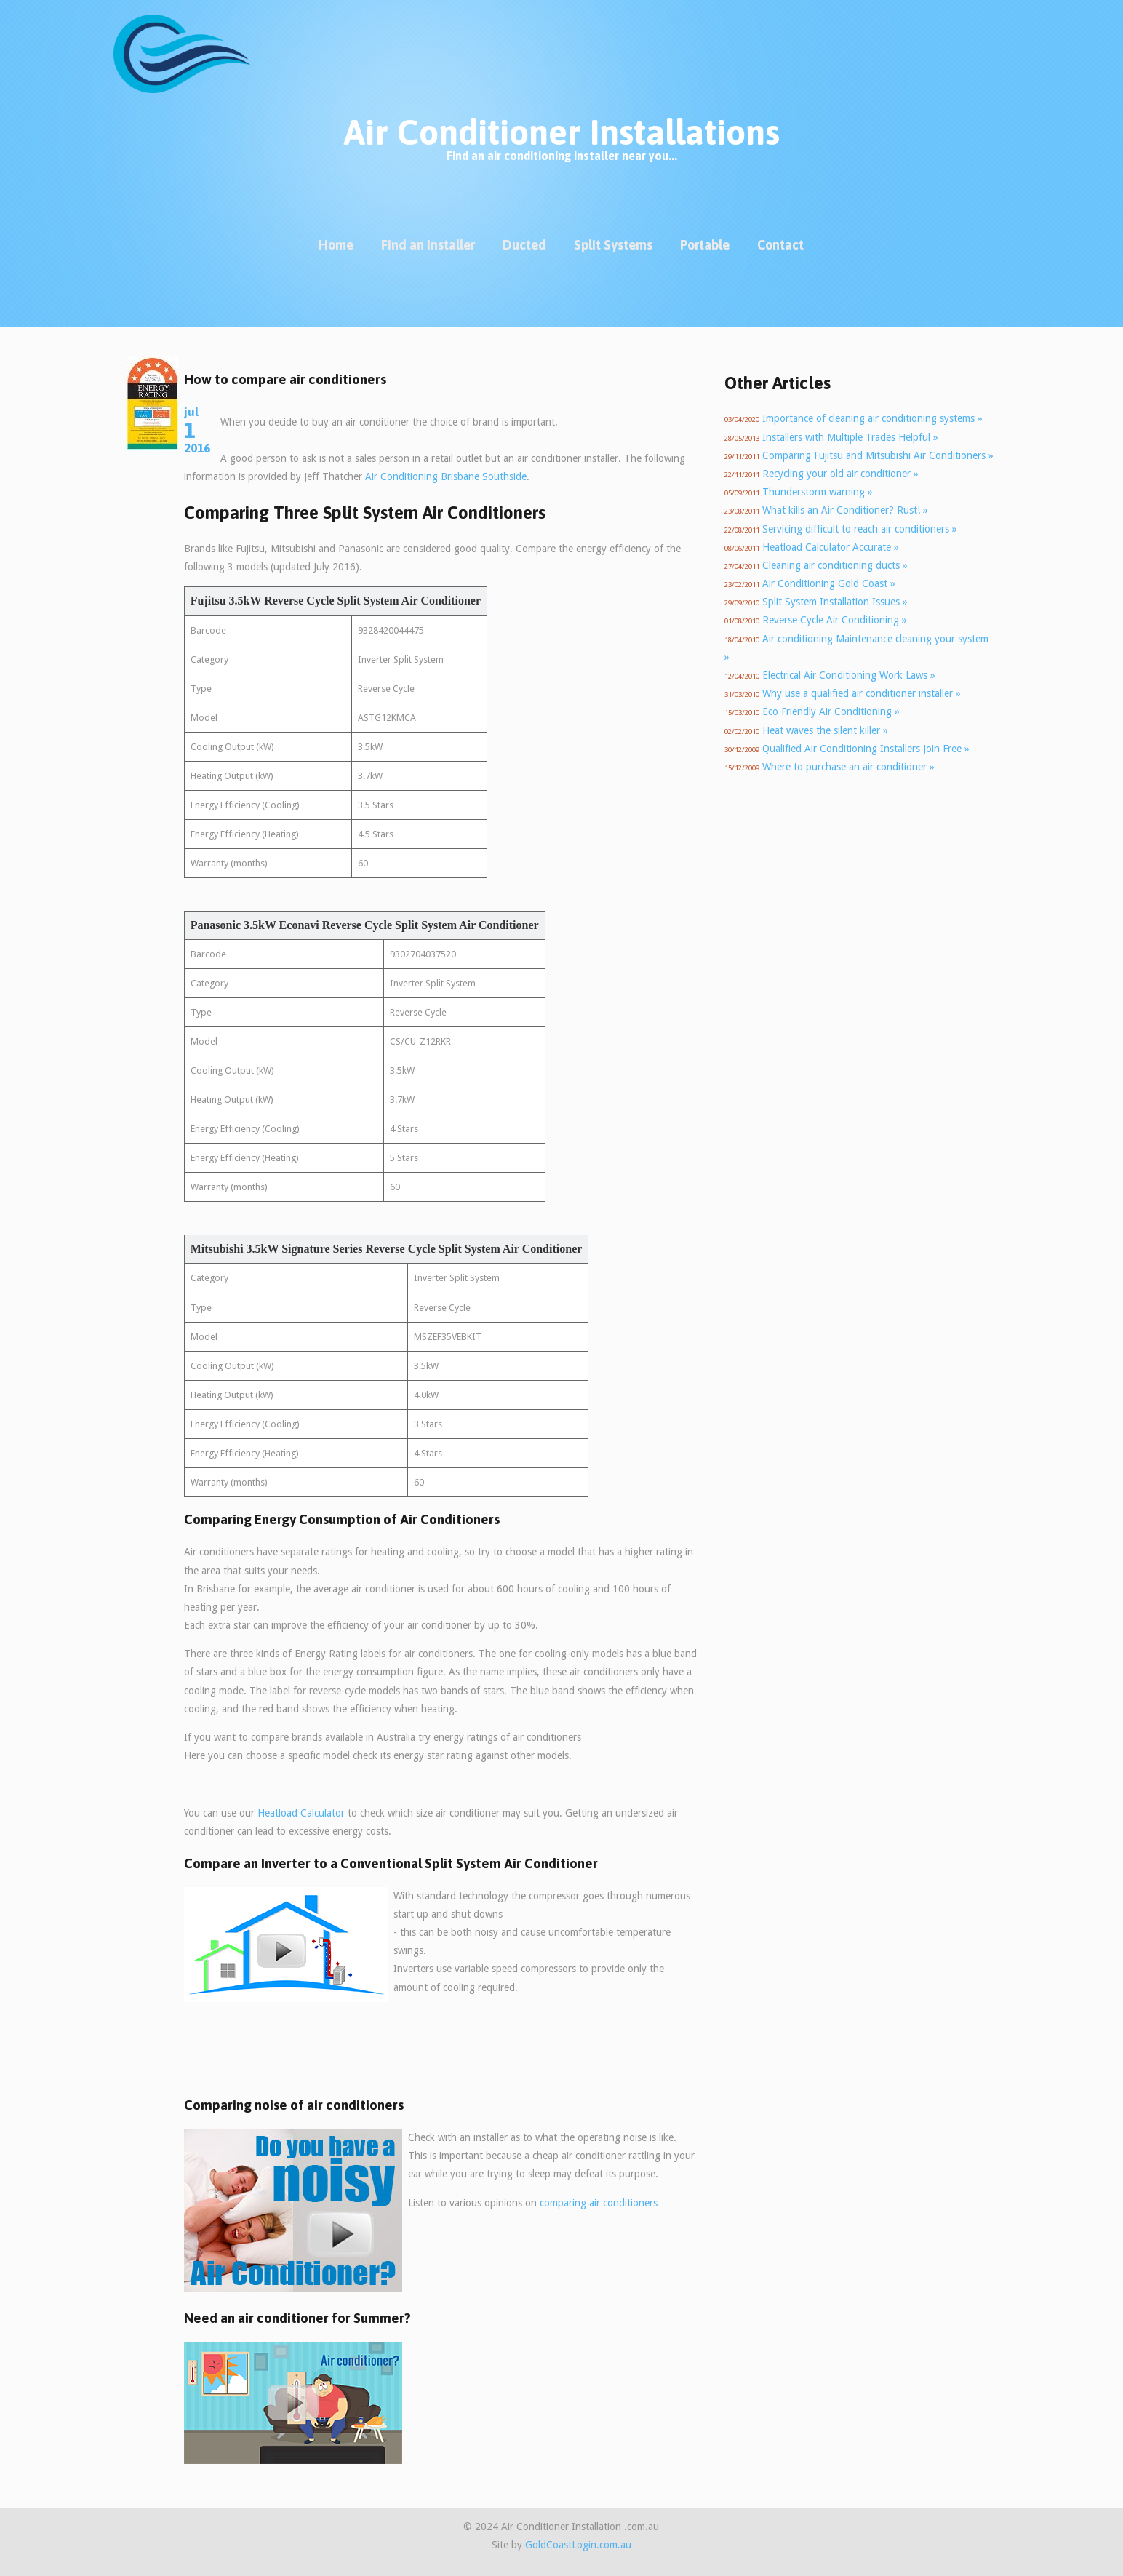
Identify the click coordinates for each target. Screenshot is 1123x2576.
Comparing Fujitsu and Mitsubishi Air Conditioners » (878, 455)
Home (336, 244)
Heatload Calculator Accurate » (830, 547)
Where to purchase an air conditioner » (848, 767)
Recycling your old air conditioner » (840, 473)
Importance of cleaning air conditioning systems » (872, 418)
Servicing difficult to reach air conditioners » (859, 529)
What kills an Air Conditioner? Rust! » (845, 510)
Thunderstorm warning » (817, 492)
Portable (705, 244)
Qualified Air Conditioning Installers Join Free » (866, 748)
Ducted (524, 244)
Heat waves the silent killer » (825, 730)
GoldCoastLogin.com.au (578, 2545)
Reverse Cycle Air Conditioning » (834, 620)
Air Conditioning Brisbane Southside (446, 476)
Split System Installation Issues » (835, 601)
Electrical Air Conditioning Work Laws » (848, 675)
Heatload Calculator (301, 1813)
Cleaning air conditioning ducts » (835, 565)
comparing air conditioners (599, 2203)
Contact (780, 244)
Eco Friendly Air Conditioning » (831, 711)
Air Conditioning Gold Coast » (828, 583)
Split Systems (613, 244)
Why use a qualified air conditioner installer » (861, 693)
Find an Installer (428, 244)
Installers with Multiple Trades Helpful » (850, 437)
